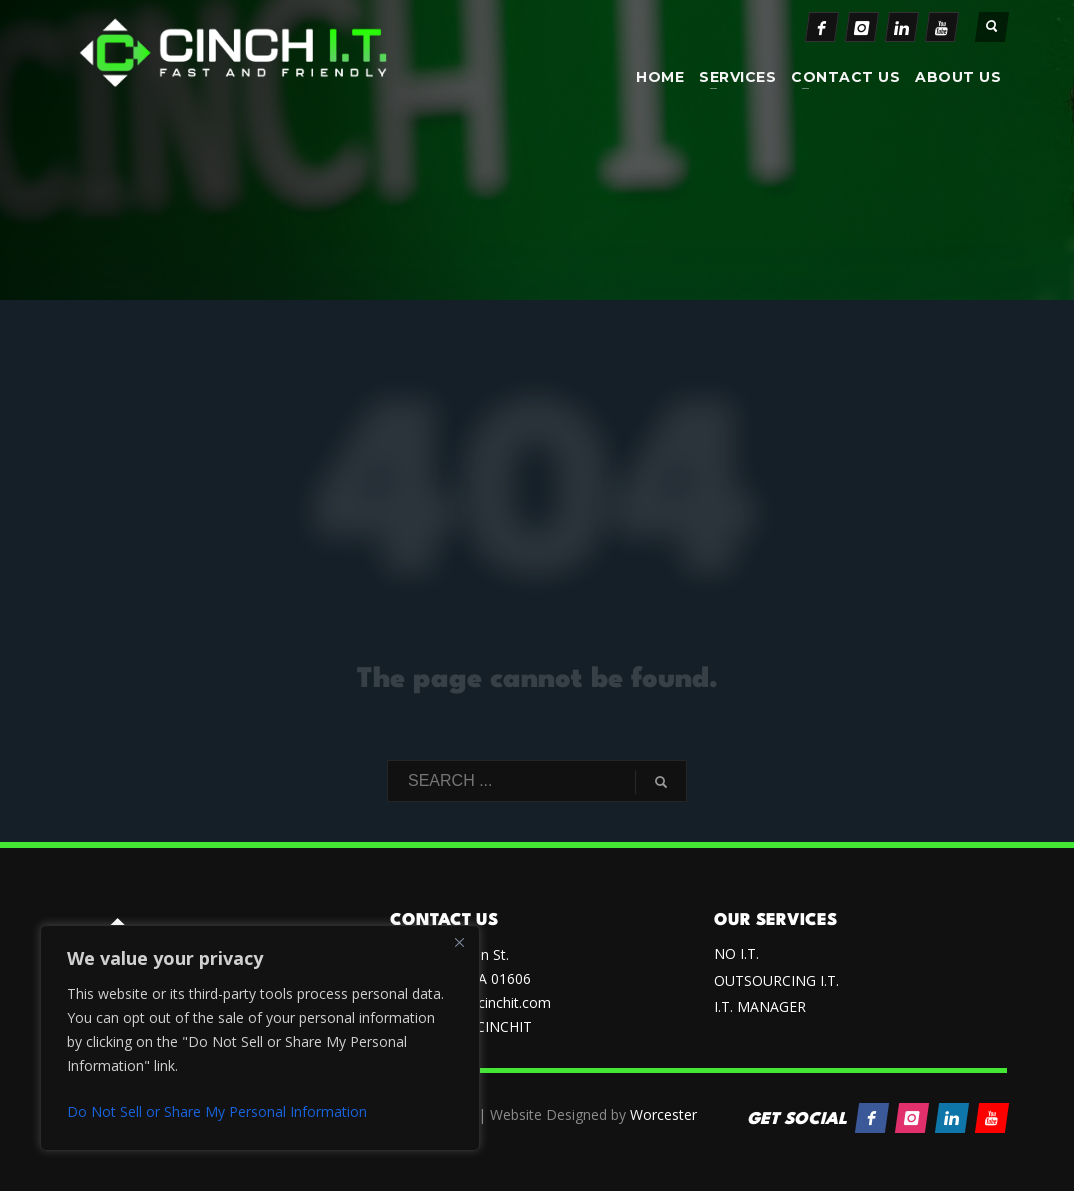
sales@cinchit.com (491, 1002)
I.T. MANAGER (760, 1006)
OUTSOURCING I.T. (776, 980)
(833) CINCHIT (485, 1026)
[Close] (459, 942)
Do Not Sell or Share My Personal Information (217, 1111)
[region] (260, 1038)
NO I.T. (736, 953)
